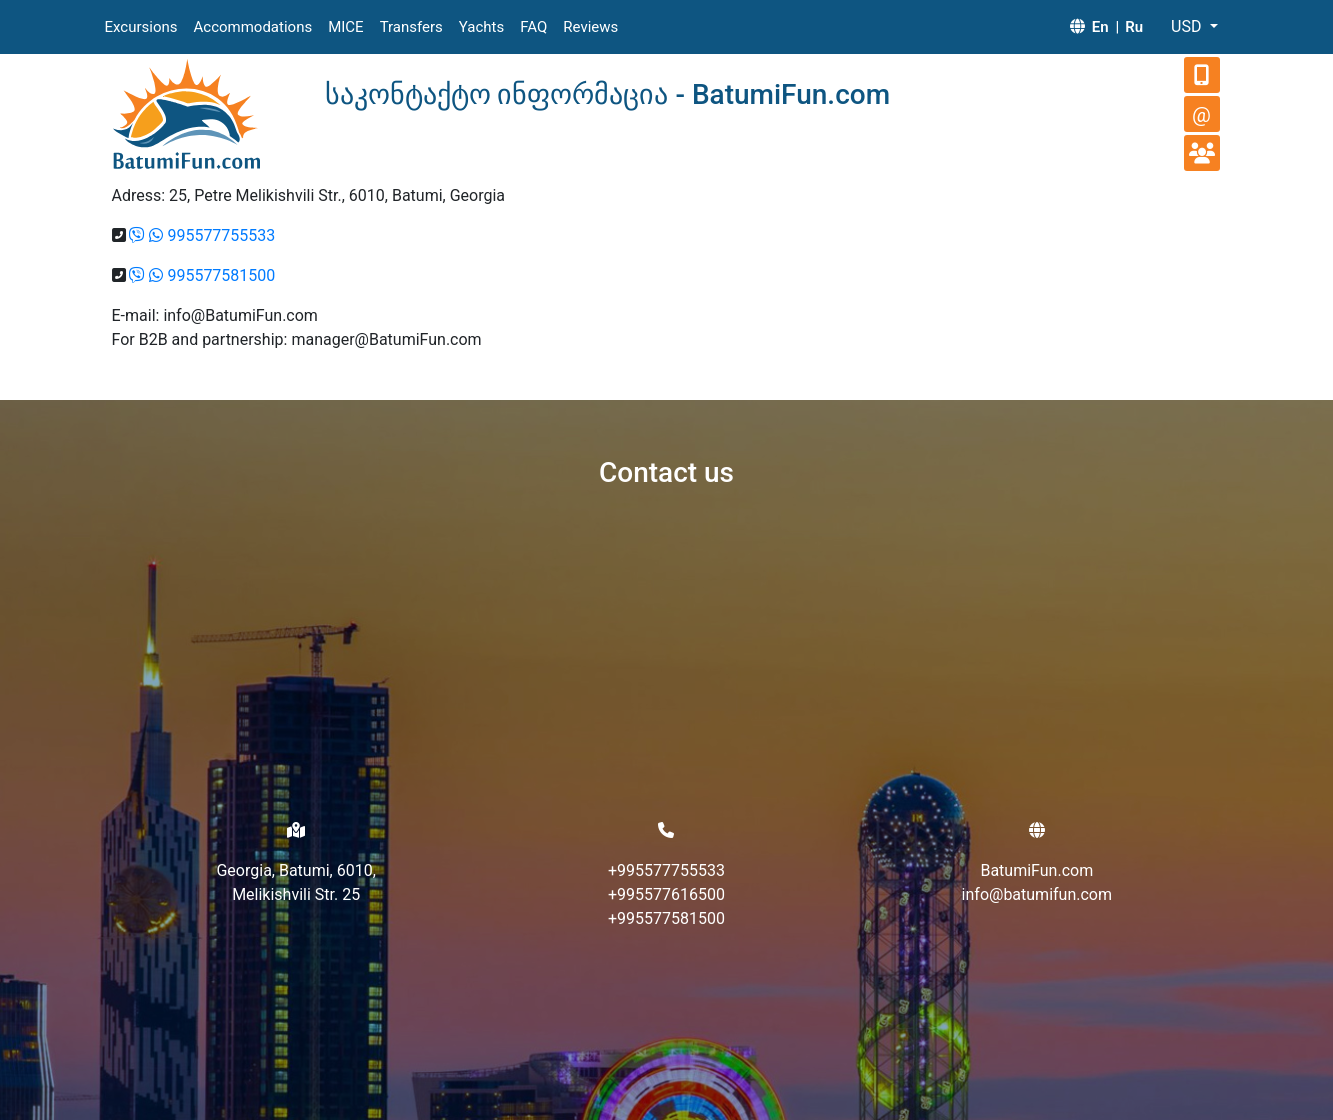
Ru (1134, 27)
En (1100, 27)
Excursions (141, 27)
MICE (345, 27)
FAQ (533, 27)
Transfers (411, 27)
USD (1188, 26)
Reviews (590, 27)
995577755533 (221, 235)
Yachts (481, 27)
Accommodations (253, 27)
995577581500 (221, 275)
